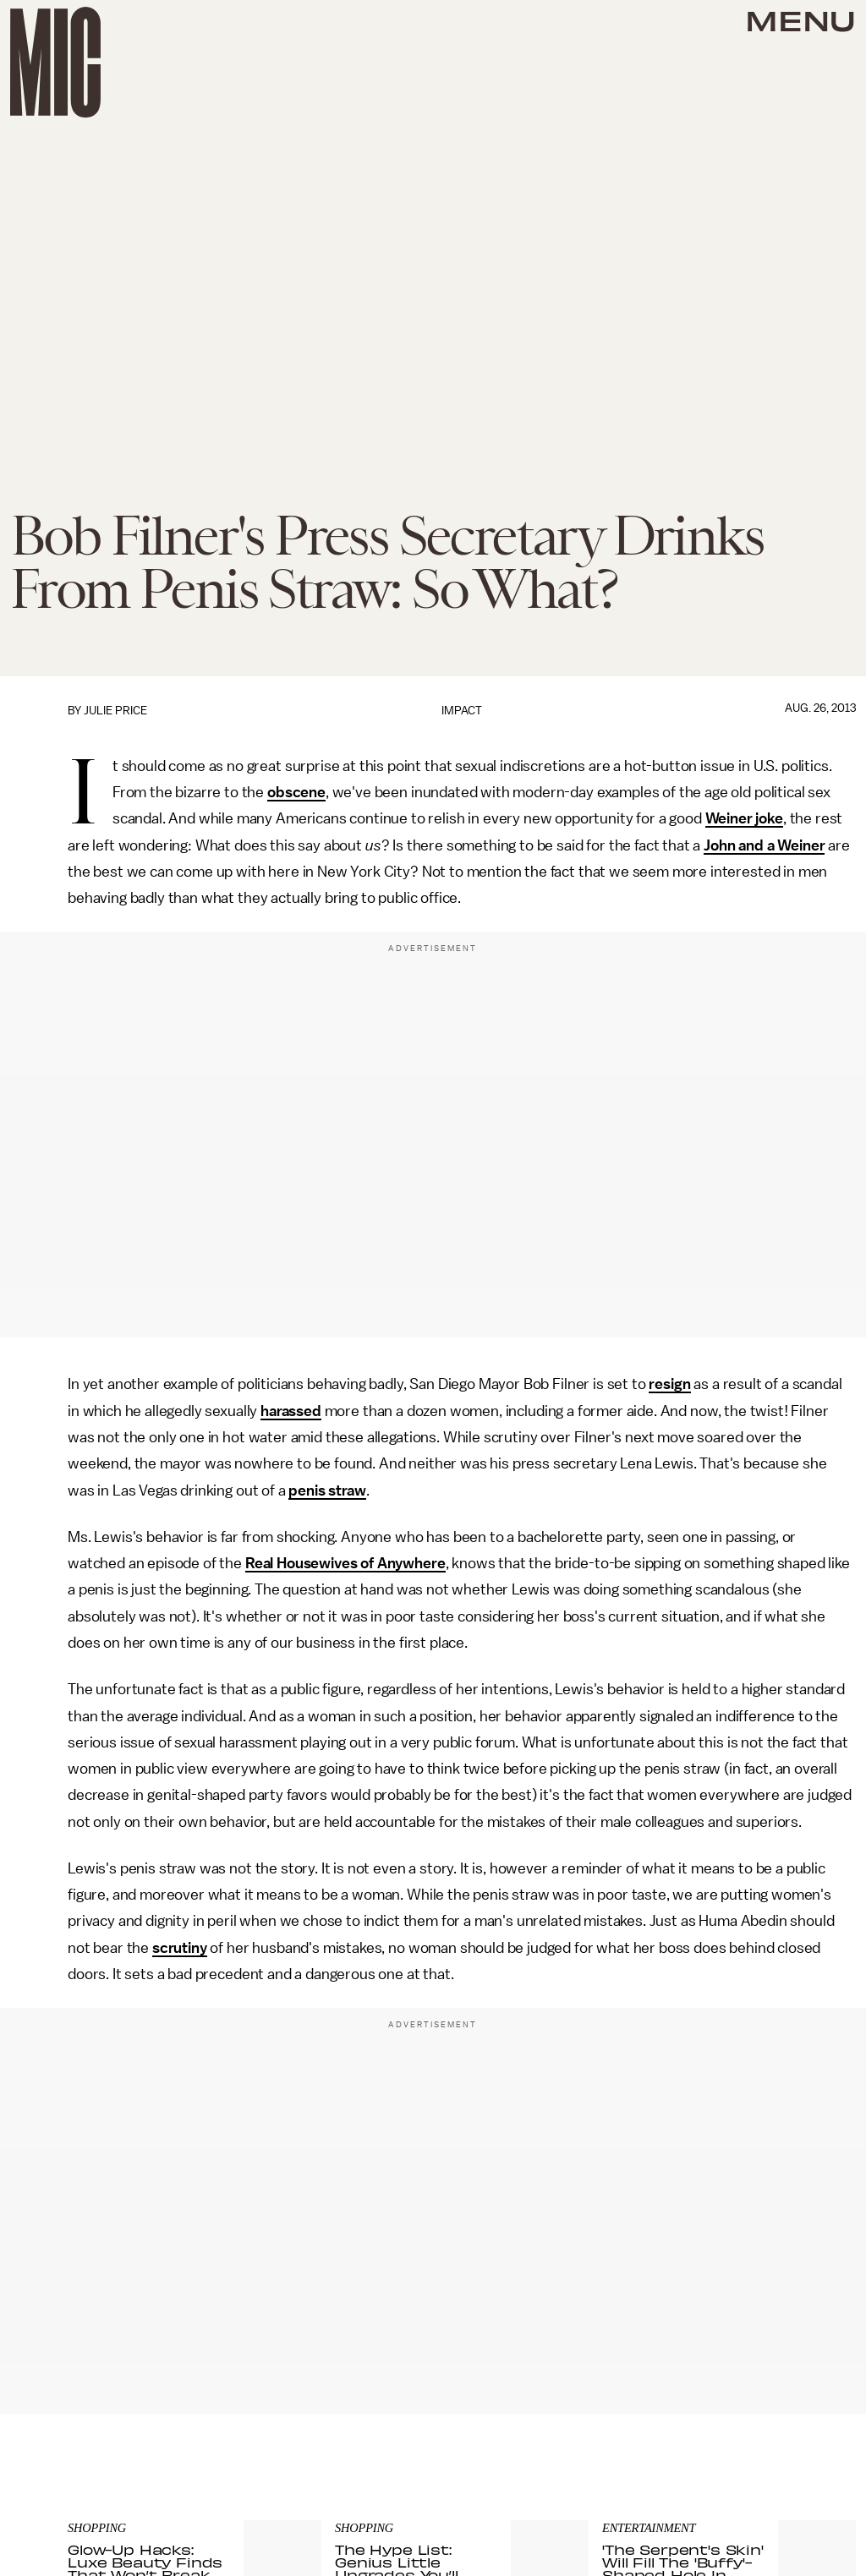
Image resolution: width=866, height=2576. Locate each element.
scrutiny (179, 1947)
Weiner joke (744, 818)
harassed (290, 1411)
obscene (296, 792)
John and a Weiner (764, 845)
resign (669, 1384)
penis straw (326, 1490)
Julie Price (115, 710)
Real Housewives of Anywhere (345, 1563)
